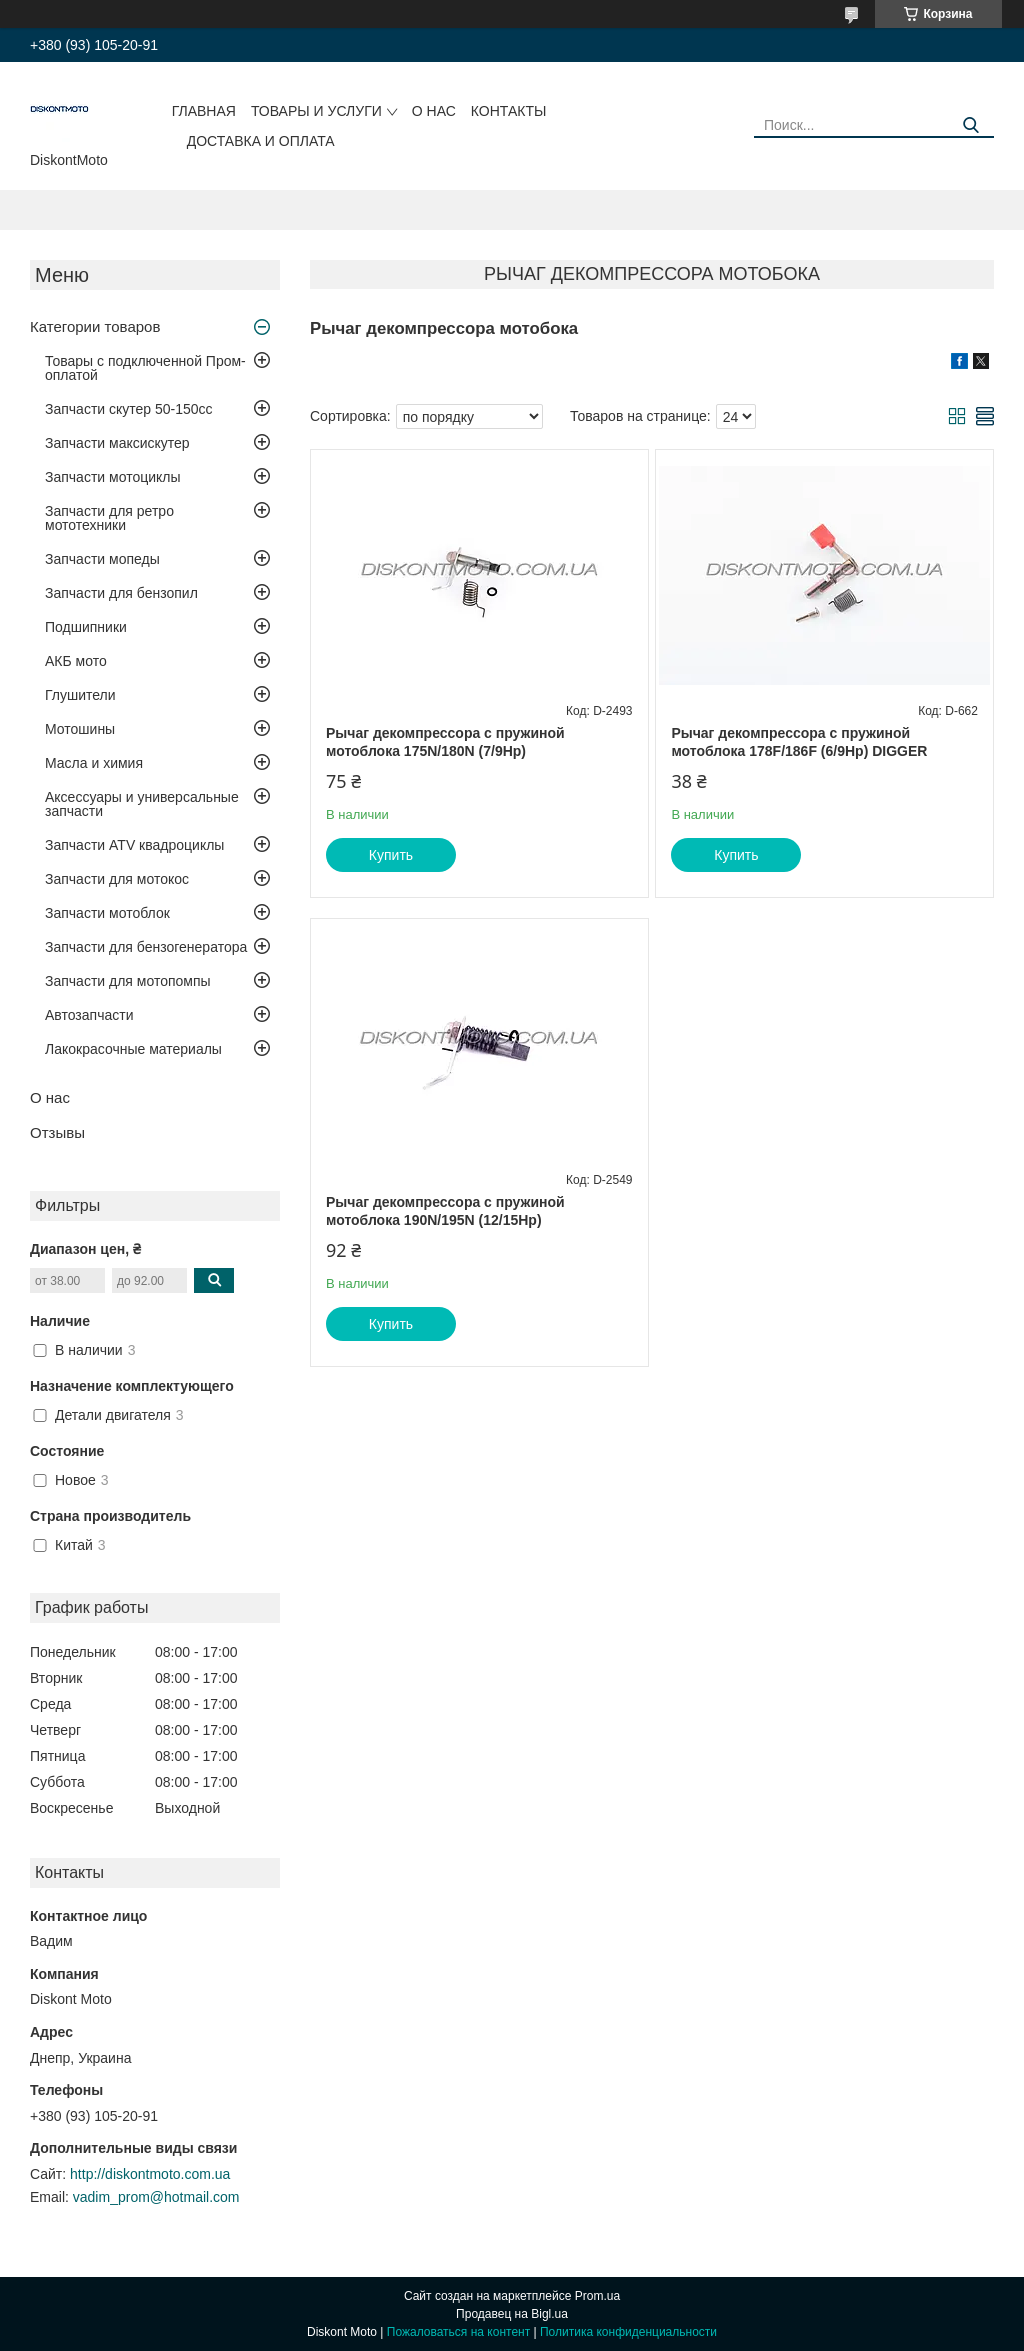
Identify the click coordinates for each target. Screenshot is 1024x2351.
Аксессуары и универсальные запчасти (142, 804)
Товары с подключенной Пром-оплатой (145, 368)
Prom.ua (597, 2296)
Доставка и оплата (261, 141)
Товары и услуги (316, 111)
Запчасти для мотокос (117, 879)
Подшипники (86, 627)
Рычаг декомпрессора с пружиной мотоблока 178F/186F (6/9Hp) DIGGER (799, 742)
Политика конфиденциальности (628, 2332)
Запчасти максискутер (117, 443)
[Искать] (971, 125)
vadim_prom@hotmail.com (156, 2197)
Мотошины (80, 729)
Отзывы (57, 1132)
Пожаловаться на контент (458, 2332)
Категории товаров (95, 326)
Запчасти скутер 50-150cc (129, 409)
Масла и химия (94, 763)
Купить (391, 855)
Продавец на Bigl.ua (512, 2314)
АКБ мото (76, 661)
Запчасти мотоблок (107, 913)
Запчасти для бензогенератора (146, 947)
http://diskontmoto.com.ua (150, 2174)
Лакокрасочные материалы (133, 1049)
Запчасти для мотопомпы (128, 981)
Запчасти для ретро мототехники (109, 518)
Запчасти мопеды (102, 559)
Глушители (80, 695)
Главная (204, 111)
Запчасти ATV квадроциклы (134, 845)
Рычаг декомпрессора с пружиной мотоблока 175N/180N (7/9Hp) (445, 742)
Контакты (509, 111)
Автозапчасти (89, 1015)
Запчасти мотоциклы (113, 477)
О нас (434, 111)
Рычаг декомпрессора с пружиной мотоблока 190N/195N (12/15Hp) (445, 1211)
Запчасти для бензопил (121, 593)
